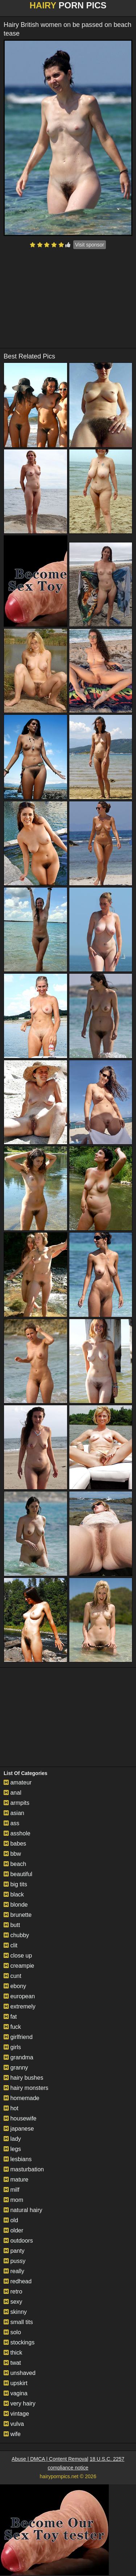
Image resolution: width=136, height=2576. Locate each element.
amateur (18, 1782)
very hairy (20, 2403)
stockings (19, 2342)
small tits (18, 2322)
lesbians (18, 2159)
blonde (16, 1905)
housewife (20, 2118)
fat (10, 2017)
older (13, 2230)
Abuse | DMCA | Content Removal (50, 2459)
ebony (15, 1986)
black (14, 1894)
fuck (12, 2027)
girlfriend (18, 2037)
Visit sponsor (89, 245)
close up (18, 1955)
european (19, 1996)
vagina (16, 2393)
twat (12, 2363)
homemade (22, 2098)
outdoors (18, 2241)
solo (12, 2332)
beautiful (18, 1874)
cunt (12, 1976)
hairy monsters (26, 2088)
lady (12, 2139)
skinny (15, 2312)
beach (15, 1864)
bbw (12, 1854)
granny (16, 2067)
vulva (14, 2424)
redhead (18, 2281)
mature (16, 2179)
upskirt (16, 2383)
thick (13, 2352)
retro (13, 2291)
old (11, 2220)
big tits (15, 1884)
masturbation (24, 2169)
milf (11, 2190)
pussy (14, 2261)
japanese (19, 2129)
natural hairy (23, 2210)
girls (12, 2047)
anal (12, 1793)
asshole (17, 1833)
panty (14, 2251)
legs (12, 2149)
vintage (16, 2414)
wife (12, 2434)
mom (13, 2200)
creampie (19, 1966)
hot (11, 2108)
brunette (18, 1915)
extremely (20, 2006)
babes (15, 1843)
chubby (16, 1935)
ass (11, 1823)
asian (14, 1813)
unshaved (20, 2373)
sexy (13, 2302)
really (14, 2271)
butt (12, 1925)
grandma (18, 2057)
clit (10, 1945)
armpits (16, 1803)
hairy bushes (23, 2078)
